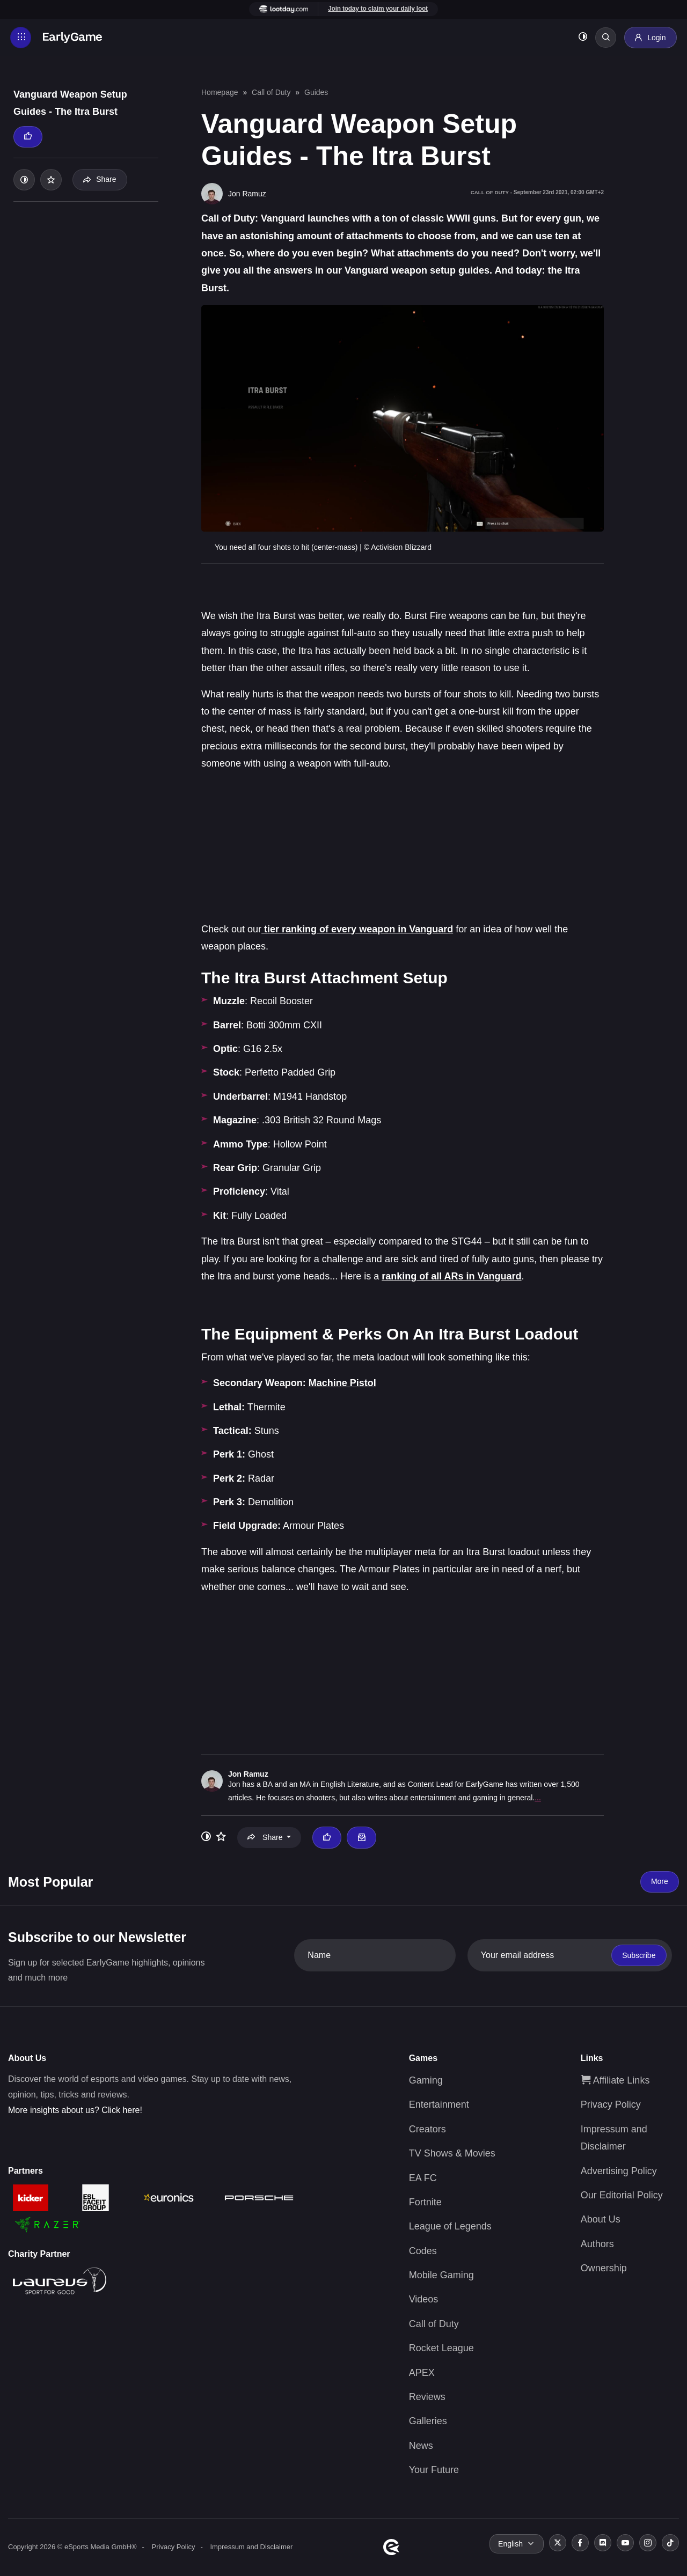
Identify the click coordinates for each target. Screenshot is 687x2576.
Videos (423, 2299)
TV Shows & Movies (452, 2153)
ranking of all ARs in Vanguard (451, 1276)
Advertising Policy (619, 2171)
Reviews (427, 2396)
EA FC (423, 2178)
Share (99, 179)
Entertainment (439, 2104)
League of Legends (450, 2226)
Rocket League (441, 2348)
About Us (600, 2219)
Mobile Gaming (441, 2275)
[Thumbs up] (27, 137)
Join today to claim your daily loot (377, 8)
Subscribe (638, 1955)
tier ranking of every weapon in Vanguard (357, 929)
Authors (597, 2244)
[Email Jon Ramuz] (361, 1837)
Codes (423, 2251)
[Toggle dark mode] (582, 38)
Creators (427, 2129)
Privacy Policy (611, 2104)
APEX (422, 2372)
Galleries (428, 2421)
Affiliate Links (615, 2080)
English (510, 2544)
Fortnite (425, 2202)
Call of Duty (271, 92)
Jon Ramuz (248, 1774)
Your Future (434, 2469)
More (659, 1881)
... (538, 1797)
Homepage (219, 92)
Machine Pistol (342, 1383)
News (421, 2445)
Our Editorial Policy (622, 2195)
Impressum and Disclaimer (251, 2547)
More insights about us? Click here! (75, 2110)
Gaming (426, 2080)
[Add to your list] (51, 179)
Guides (316, 92)
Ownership (604, 2268)
